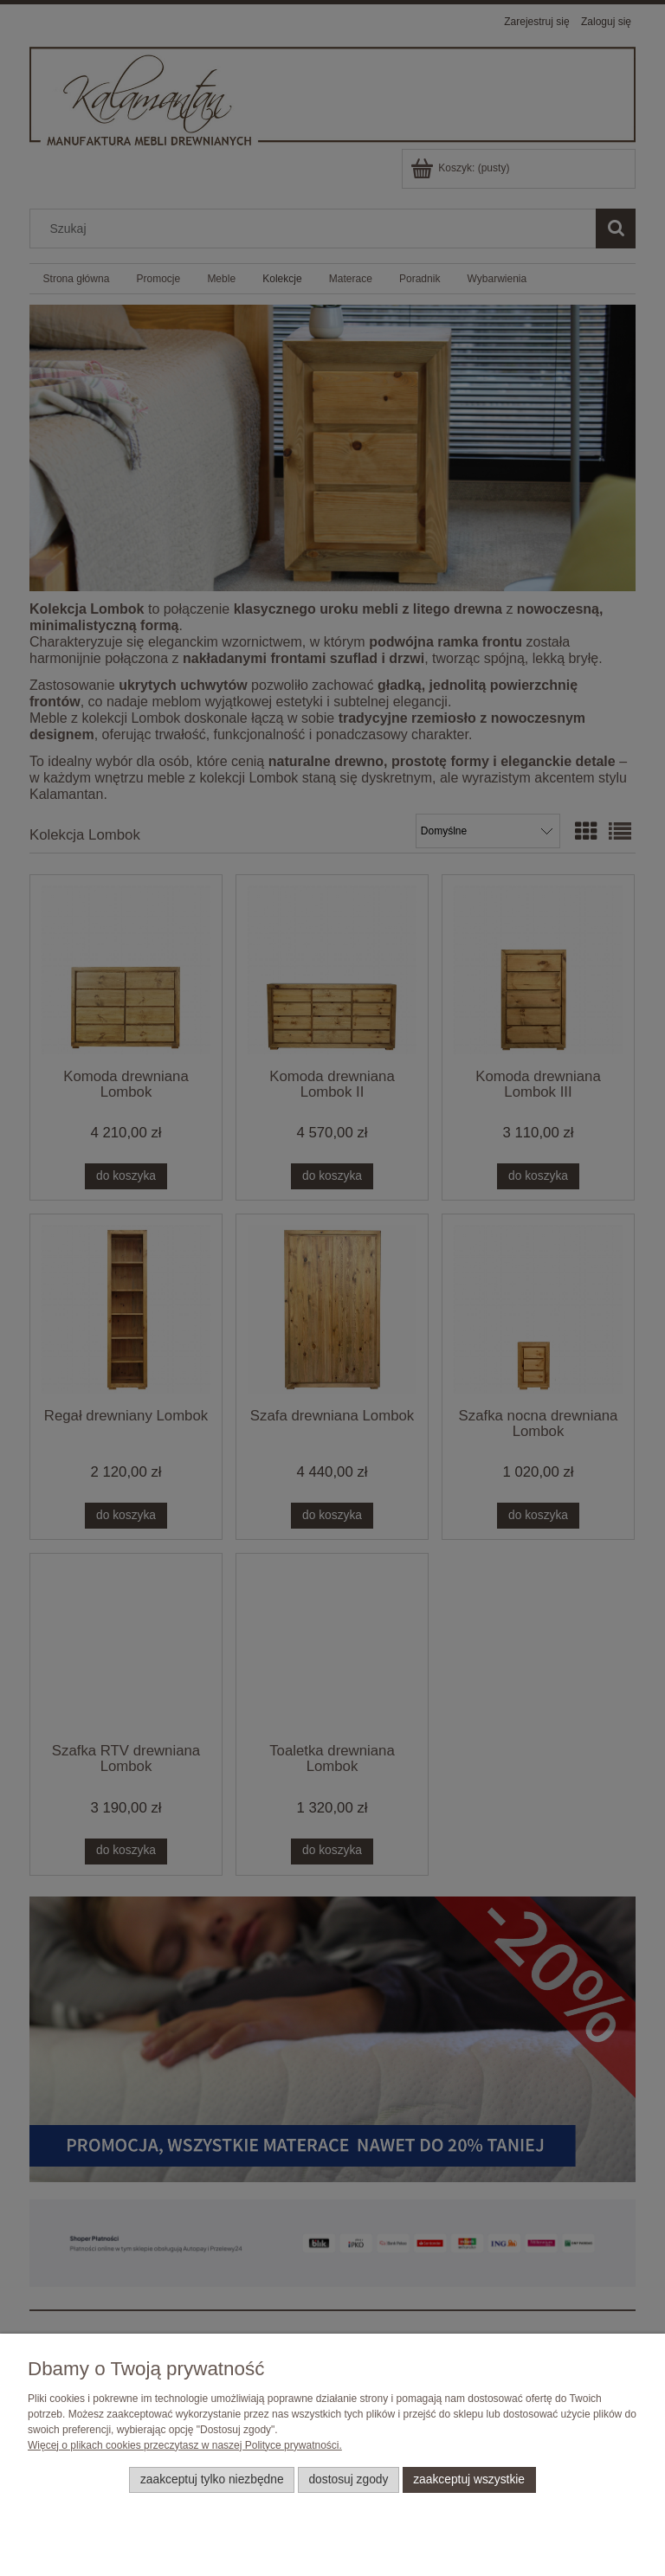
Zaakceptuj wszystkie (469, 2479)
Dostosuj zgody (348, 2479)
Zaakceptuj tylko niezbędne (212, 2479)
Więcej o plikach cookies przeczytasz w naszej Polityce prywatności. (185, 2445)
